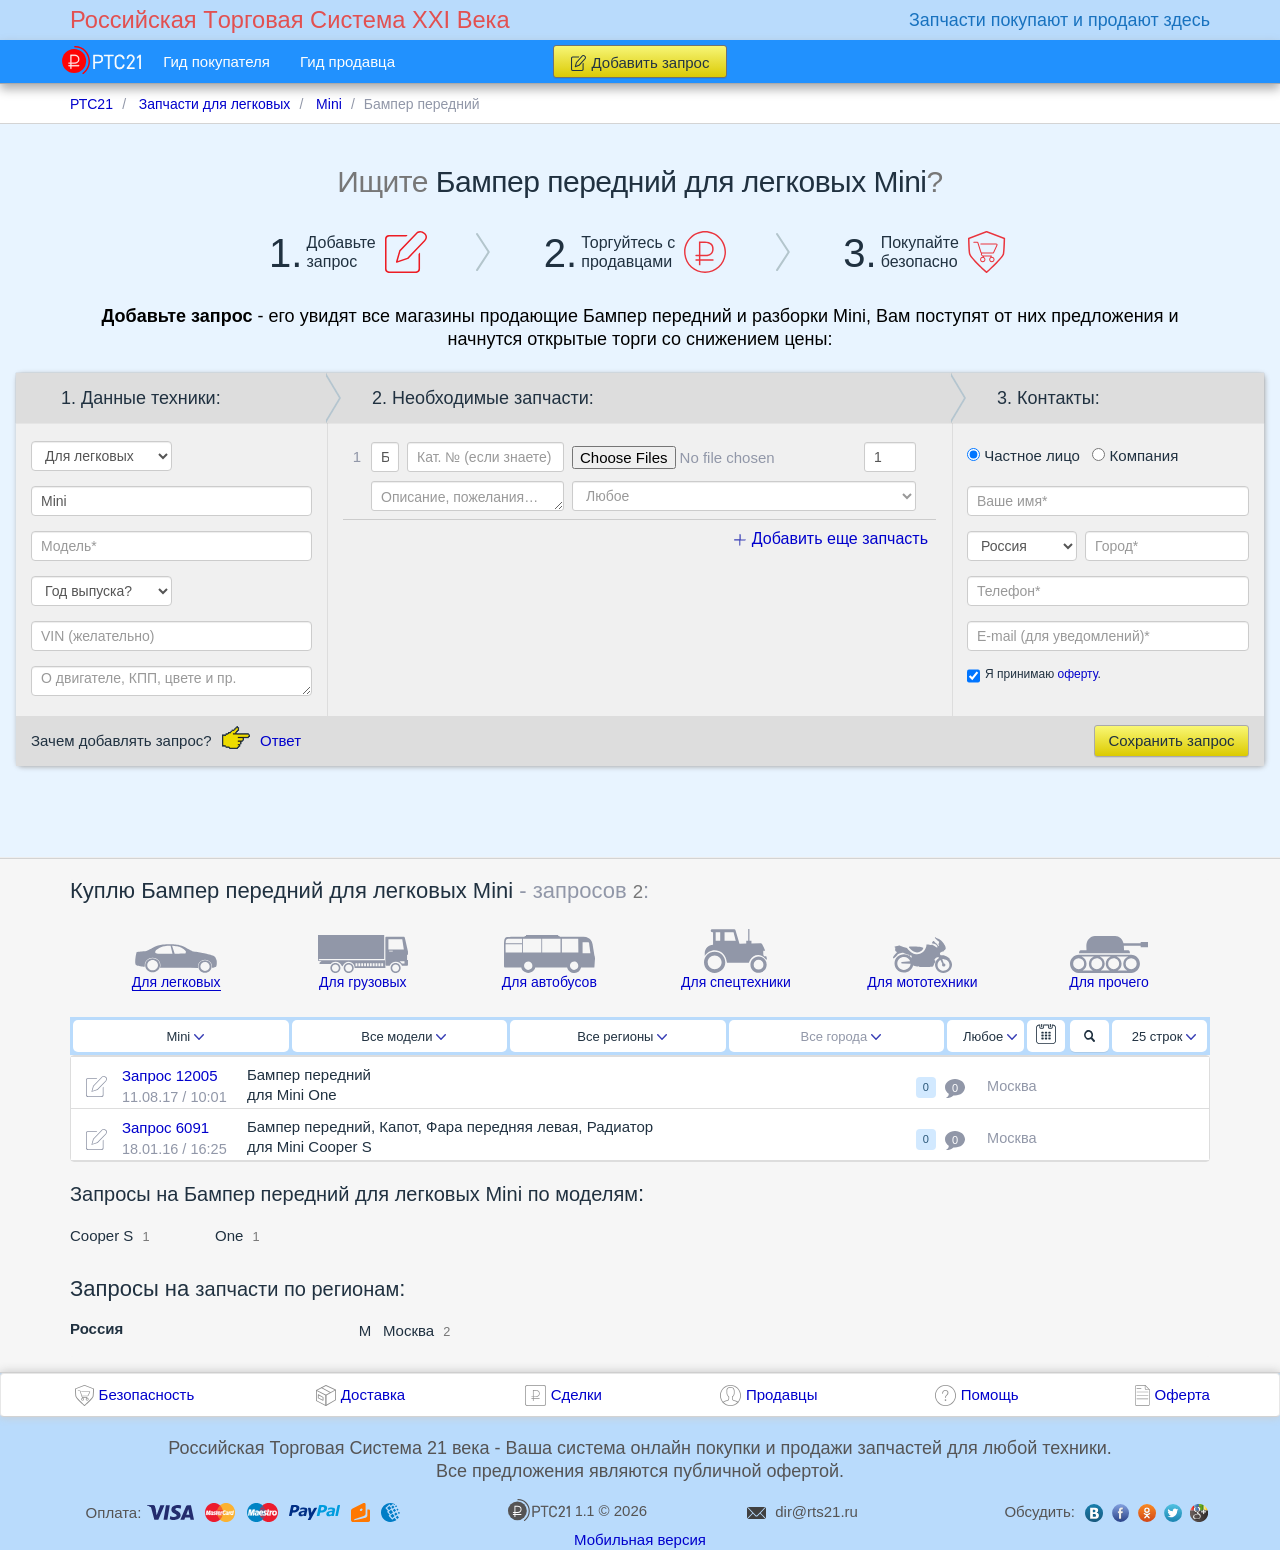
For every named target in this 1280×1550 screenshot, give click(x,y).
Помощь (990, 1394)
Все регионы (622, 1036)
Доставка (373, 1394)
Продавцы (782, 1394)
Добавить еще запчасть (831, 538)
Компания (1135, 455)
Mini (185, 1036)
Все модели (403, 1036)
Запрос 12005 (170, 1075)
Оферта (1182, 1394)
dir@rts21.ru (816, 1511)
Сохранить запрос (1171, 740)
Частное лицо (1023, 455)
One (229, 1235)
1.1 (551, 1510)
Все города (841, 1036)
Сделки (576, 1394)
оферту (1077, 674)
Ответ (280, 740)
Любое (990, 1036)
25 (1164, 1036)
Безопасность (147, 1394)
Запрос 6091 (165, 1127)
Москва (408, 1330)
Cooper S (101, 1235)
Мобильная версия (640, 1539)
